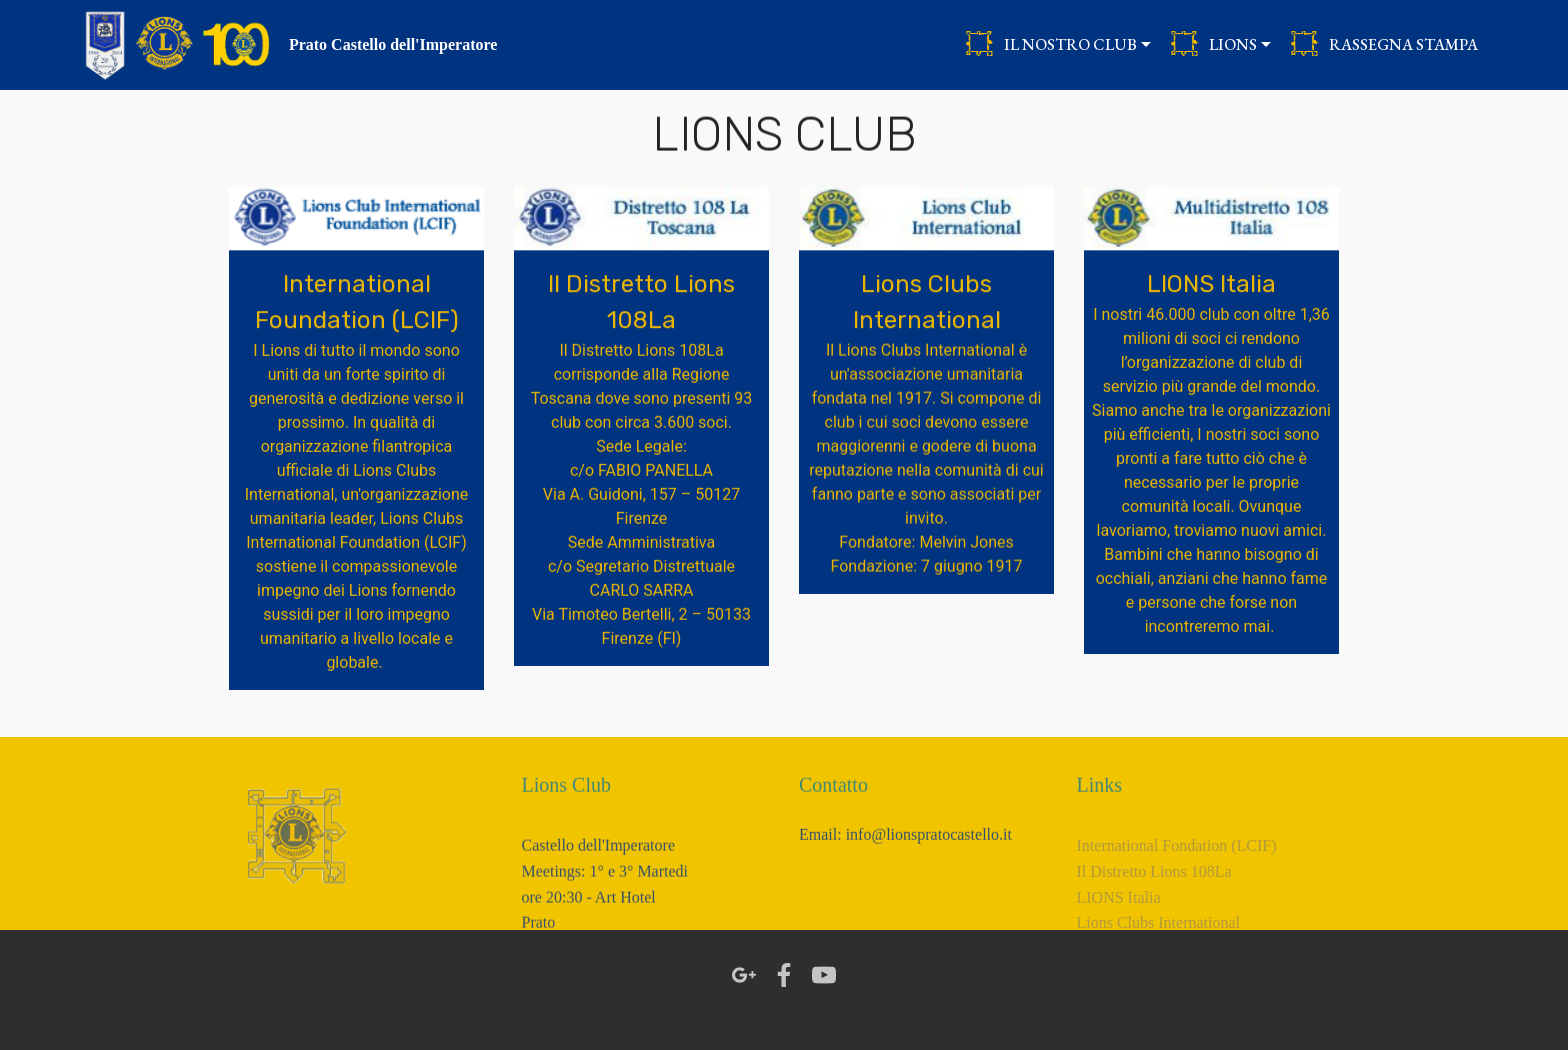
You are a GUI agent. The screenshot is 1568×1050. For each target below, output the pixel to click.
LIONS (1213, 44)
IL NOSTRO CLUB (1051, 44)
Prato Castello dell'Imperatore (393, 44)
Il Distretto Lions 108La (1154, 892)
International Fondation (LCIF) (1177, 867)
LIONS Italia (1119, 918)
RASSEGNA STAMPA (1384, 44)
